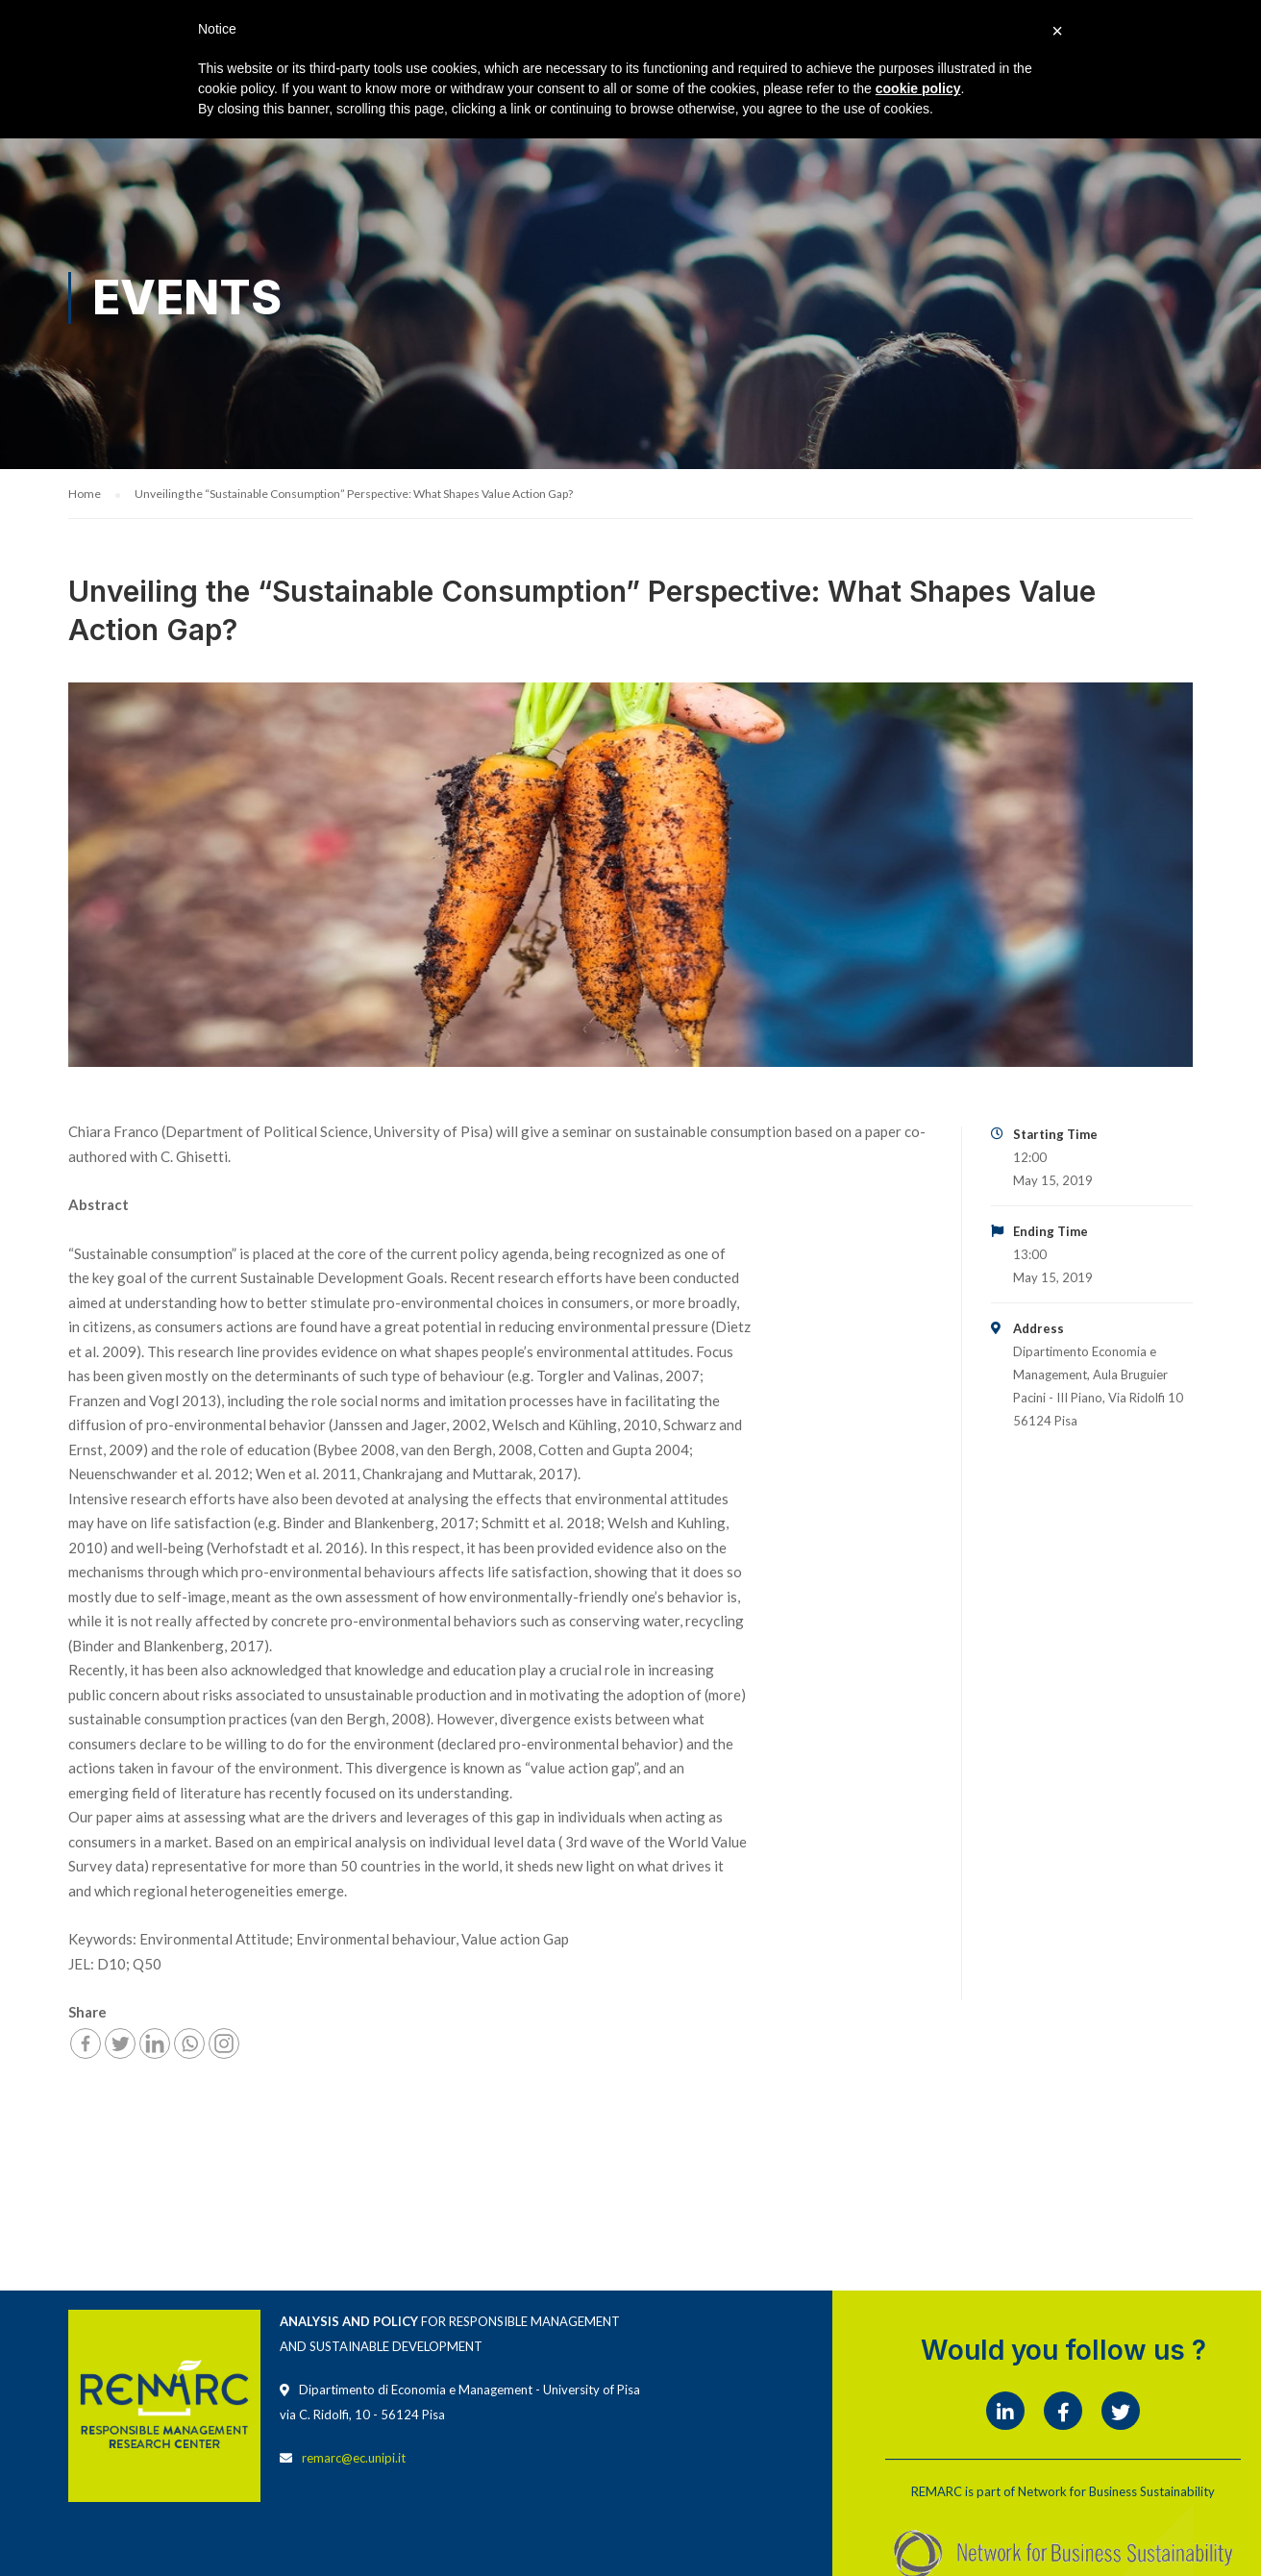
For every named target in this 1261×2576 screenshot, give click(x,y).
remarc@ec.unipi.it (354, 2460)
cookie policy (918, 88)
